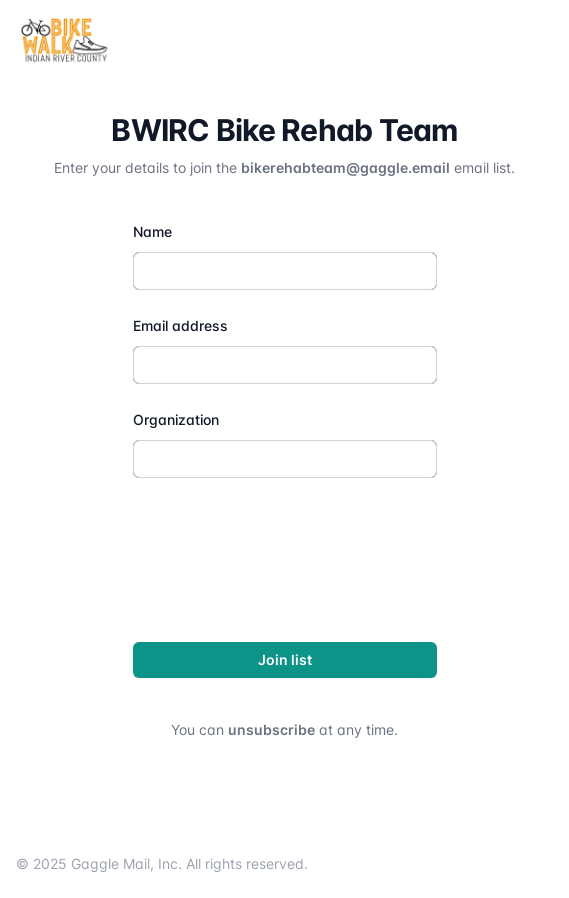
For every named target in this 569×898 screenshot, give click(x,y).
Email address (180, 325)
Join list (285, 659)
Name (152, 231)
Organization (176, 419)
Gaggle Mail (110, 863)
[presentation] (285, 557)
